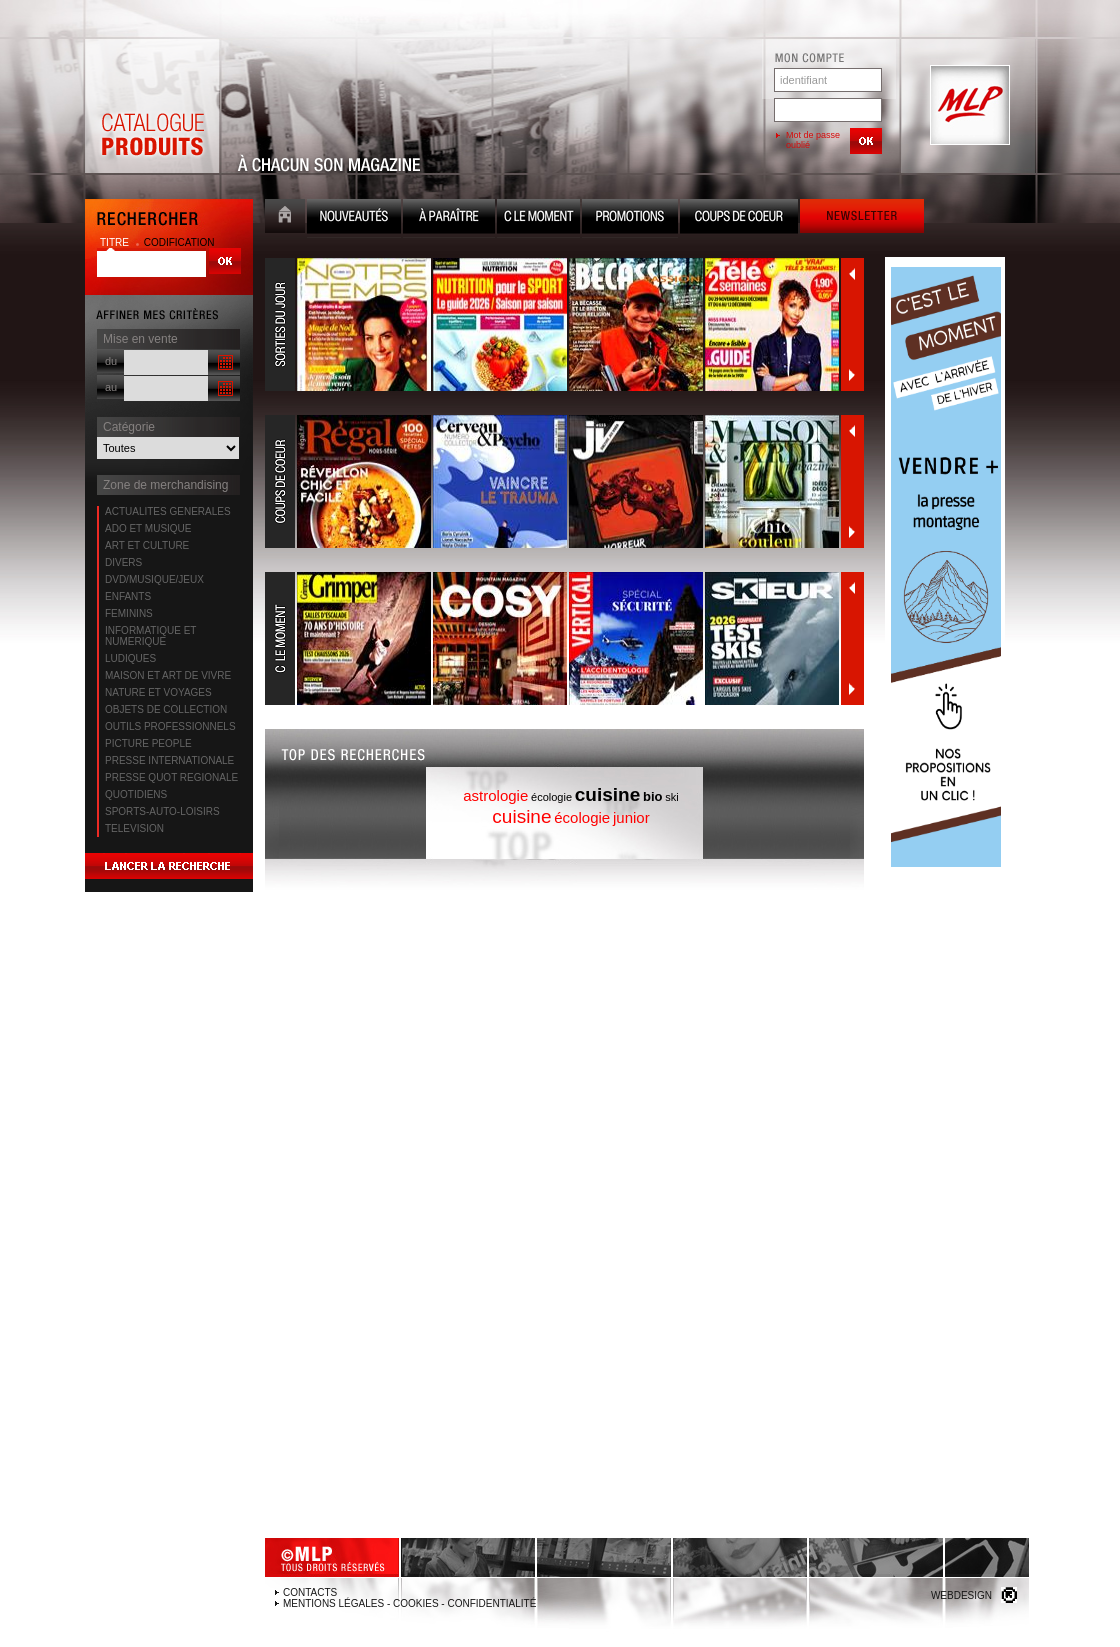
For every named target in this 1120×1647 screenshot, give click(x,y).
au (111, 387)
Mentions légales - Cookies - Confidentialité (409, 1603)
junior (631, 817)
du (111, 361)
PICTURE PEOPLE (148, 743)
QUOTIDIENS (136, 794)
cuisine (607, 794)
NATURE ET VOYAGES (158, 692)
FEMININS (129, 613)
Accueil (285, 218)
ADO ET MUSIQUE (148, 528)
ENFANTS (128, 596)
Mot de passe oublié (813, 140)
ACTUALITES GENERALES (168, 511)
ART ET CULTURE (147, 545)
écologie (551, 797)
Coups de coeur (739, 218)
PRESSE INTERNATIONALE (169, 760)
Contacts (310, 1592)
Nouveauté (354, 218)
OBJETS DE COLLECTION (166, 709)
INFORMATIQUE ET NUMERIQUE (150, 636)
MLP (968, 106)
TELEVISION (134, 828)
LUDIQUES (130, 658)
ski (671, 797)
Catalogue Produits (152, 106)
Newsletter (862, 218)
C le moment (538, 218)
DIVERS (123, 562)
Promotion (630, 218)
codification (179, 242)
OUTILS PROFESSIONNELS (170, 726)
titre (116, 242)
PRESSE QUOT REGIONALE (171, 777)
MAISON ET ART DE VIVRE (168, 675)
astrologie (495, 795)
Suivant (852, 375)
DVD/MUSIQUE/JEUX (154, 579)
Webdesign (961, 1595)
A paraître (449, 218)
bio (653, 796)
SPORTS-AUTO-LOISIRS (162, 811)
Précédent (852, 274)
